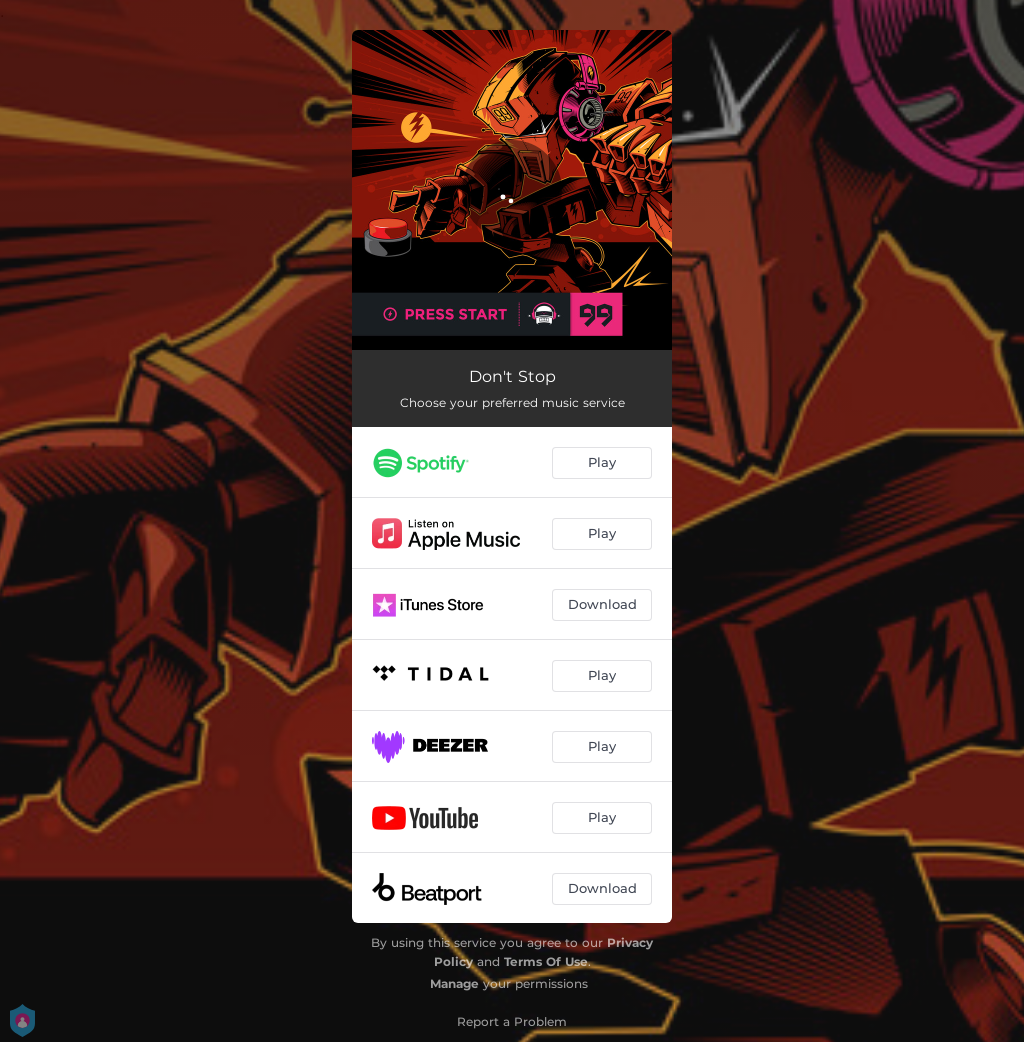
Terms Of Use (546, 961)
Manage (454, 983)
